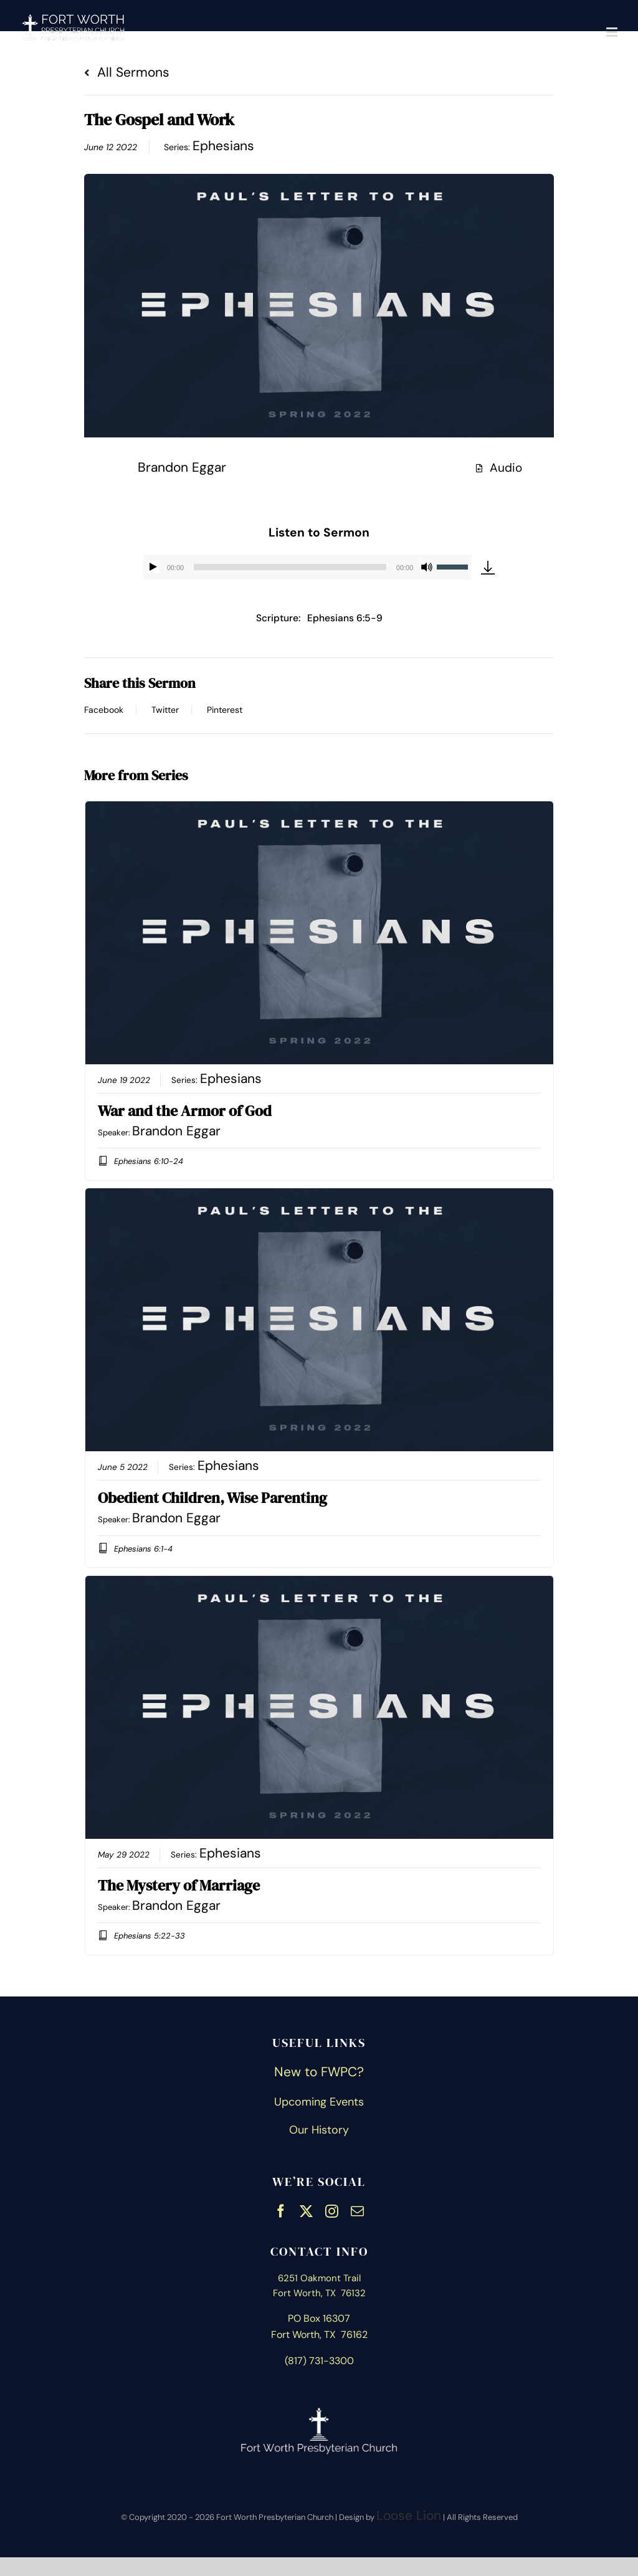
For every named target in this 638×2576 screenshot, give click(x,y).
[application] (307, 567)
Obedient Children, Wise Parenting (212, 1497)
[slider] (290, 567)
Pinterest (224, 709)
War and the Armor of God (185, 1110)
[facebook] (280, 2209)
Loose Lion (408, 2515)
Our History (319, 2129)
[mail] (357, 2209)
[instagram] (331, 2209)
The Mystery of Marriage (179, 1885)
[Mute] (427, 567)
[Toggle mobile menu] (612, 32)
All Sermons (126, 72)
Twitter (165, 709)
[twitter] (306, 2209)
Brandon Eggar (182, 467)
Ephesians (223, 146)
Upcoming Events (319, 2101)
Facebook (103, 709)
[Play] (153, 567)
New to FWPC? (319, 2072)
